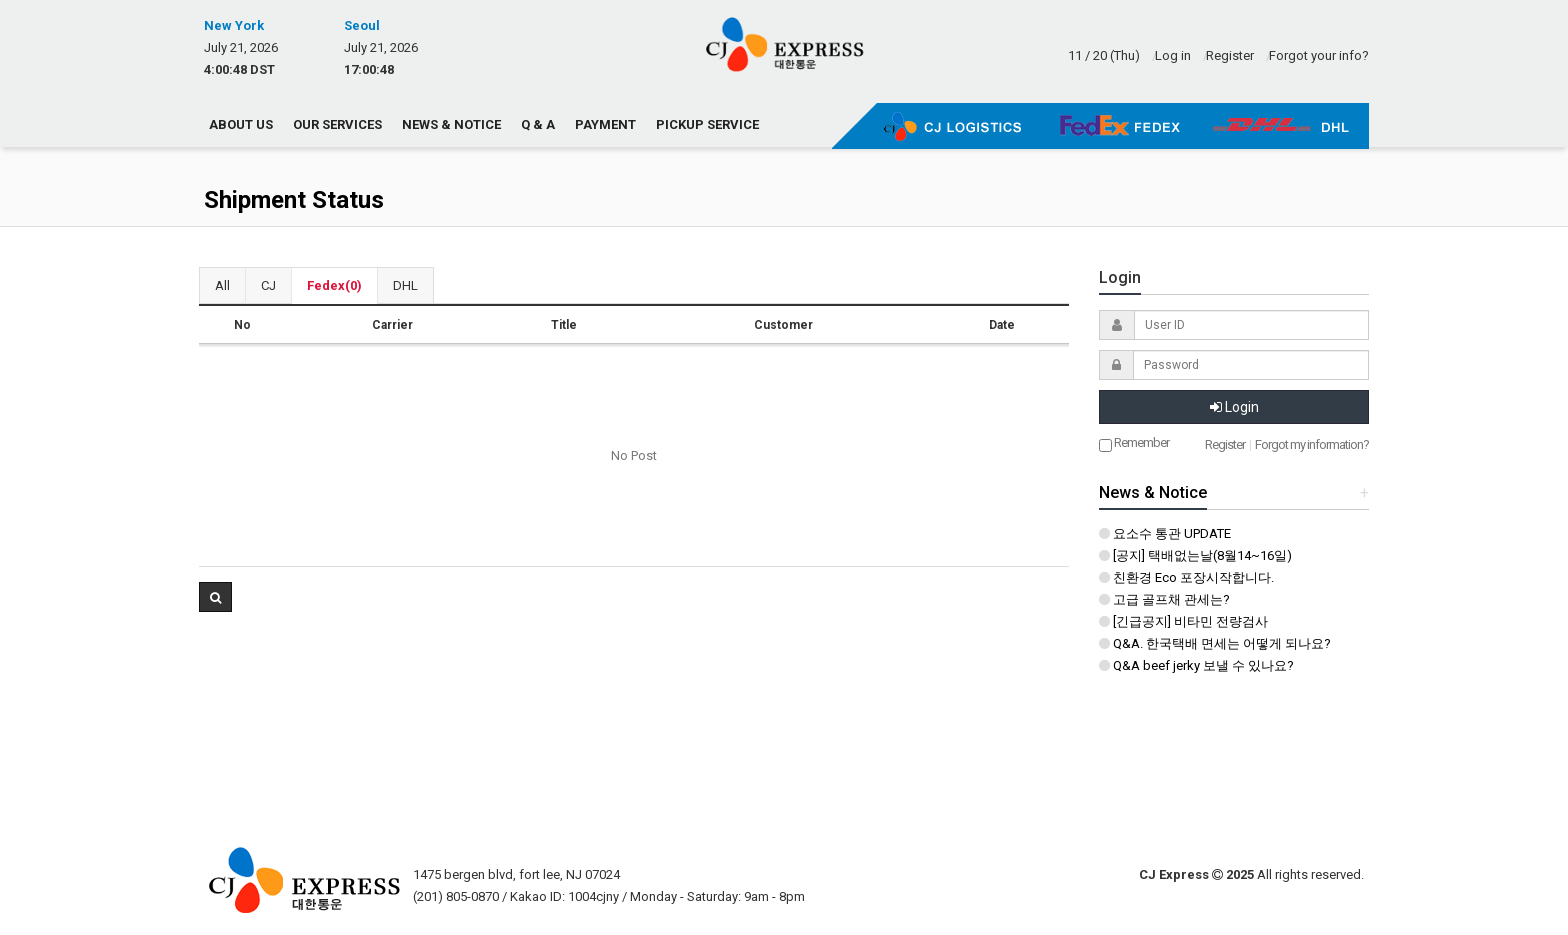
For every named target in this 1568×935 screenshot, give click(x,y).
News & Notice (451, 124)
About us (241, 124)
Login (1234, 407)
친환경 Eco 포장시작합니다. (1186, 577)
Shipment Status (294, 200)
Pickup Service (707, 124)
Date (1002, 325)
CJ (268, 285)
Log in (1173, 55)
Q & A (538, 124)
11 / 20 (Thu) (1104, 55)
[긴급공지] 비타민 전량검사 (1183, 621)
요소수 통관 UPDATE (1165, 533)
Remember (1134, 443)
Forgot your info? (1319, 55)
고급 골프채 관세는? (1164, 599)
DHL (405, 285)
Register (1230, 55)
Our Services (337, 124)
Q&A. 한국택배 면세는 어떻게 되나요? (1215, 643)
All (222, 285)
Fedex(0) (334, 285)
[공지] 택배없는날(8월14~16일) (1195, 555)
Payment (605, 124)
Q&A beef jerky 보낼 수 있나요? (1196, 665)
